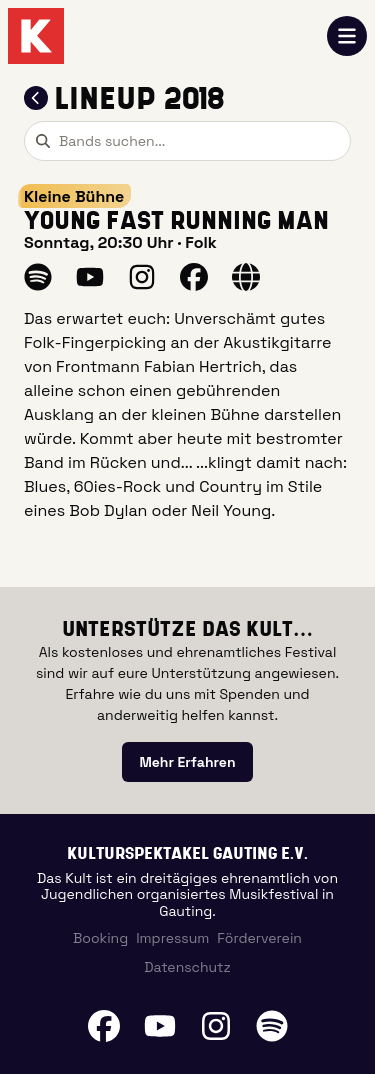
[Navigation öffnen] (347, 36)
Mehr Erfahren (187, 762)
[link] (187, 762)
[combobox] (187, 141)
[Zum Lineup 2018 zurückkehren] (36, 98)
